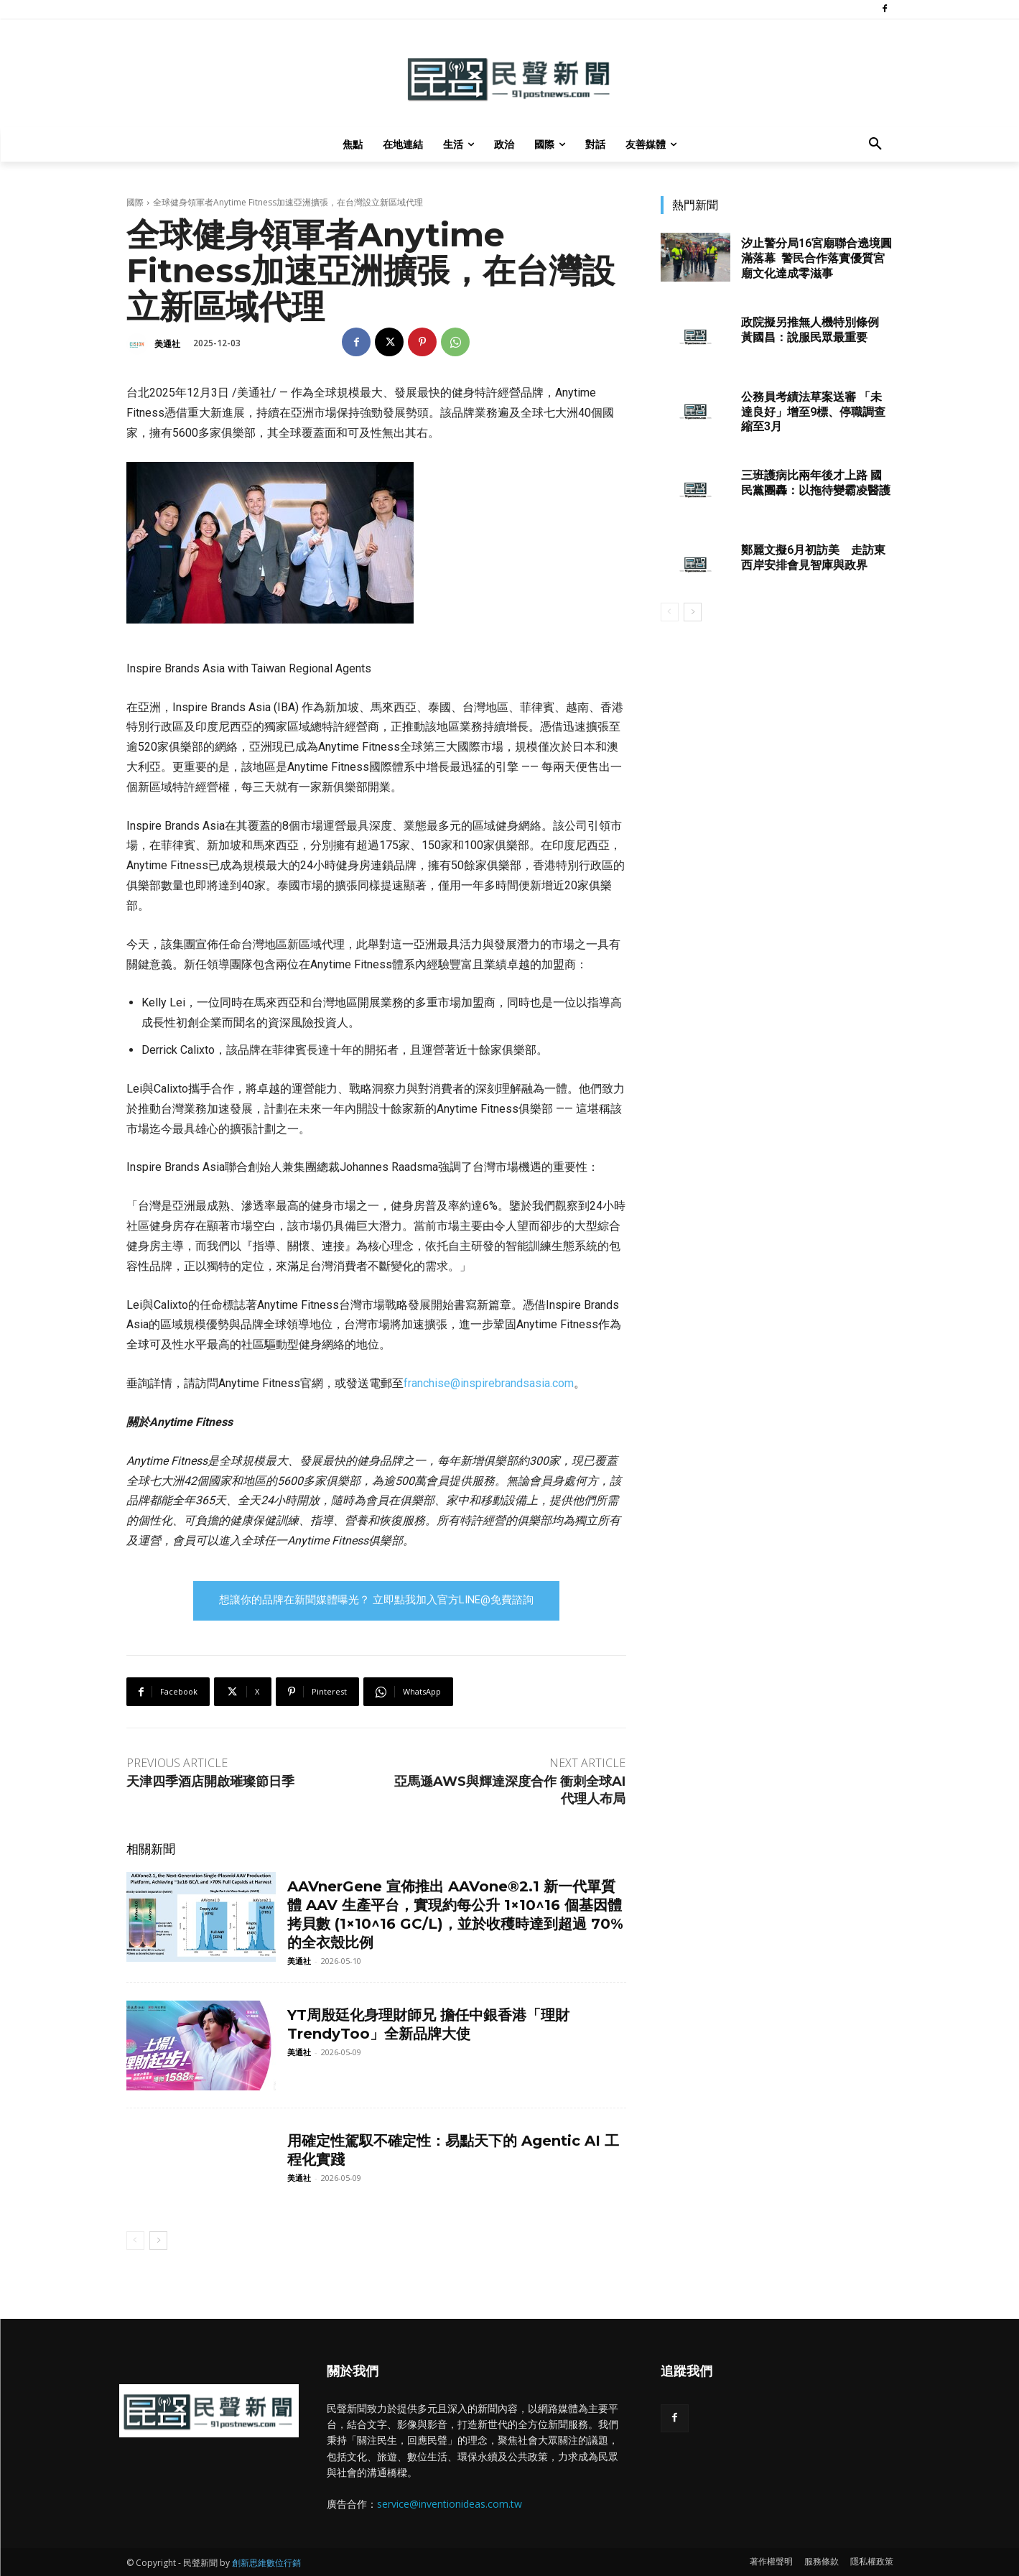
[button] (875, 144)
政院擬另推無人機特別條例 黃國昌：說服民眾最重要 (810, 329)
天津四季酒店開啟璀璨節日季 (210, 1781)
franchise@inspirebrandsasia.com (489, 1383)
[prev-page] (135, 2240)
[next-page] (158, 2240)
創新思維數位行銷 (266, 2563)
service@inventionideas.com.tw (449, 2504)
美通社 (167, 344)
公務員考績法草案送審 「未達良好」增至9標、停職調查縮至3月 (813, 412)
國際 (135, 202)
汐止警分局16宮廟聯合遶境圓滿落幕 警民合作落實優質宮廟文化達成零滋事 (816, 258)
